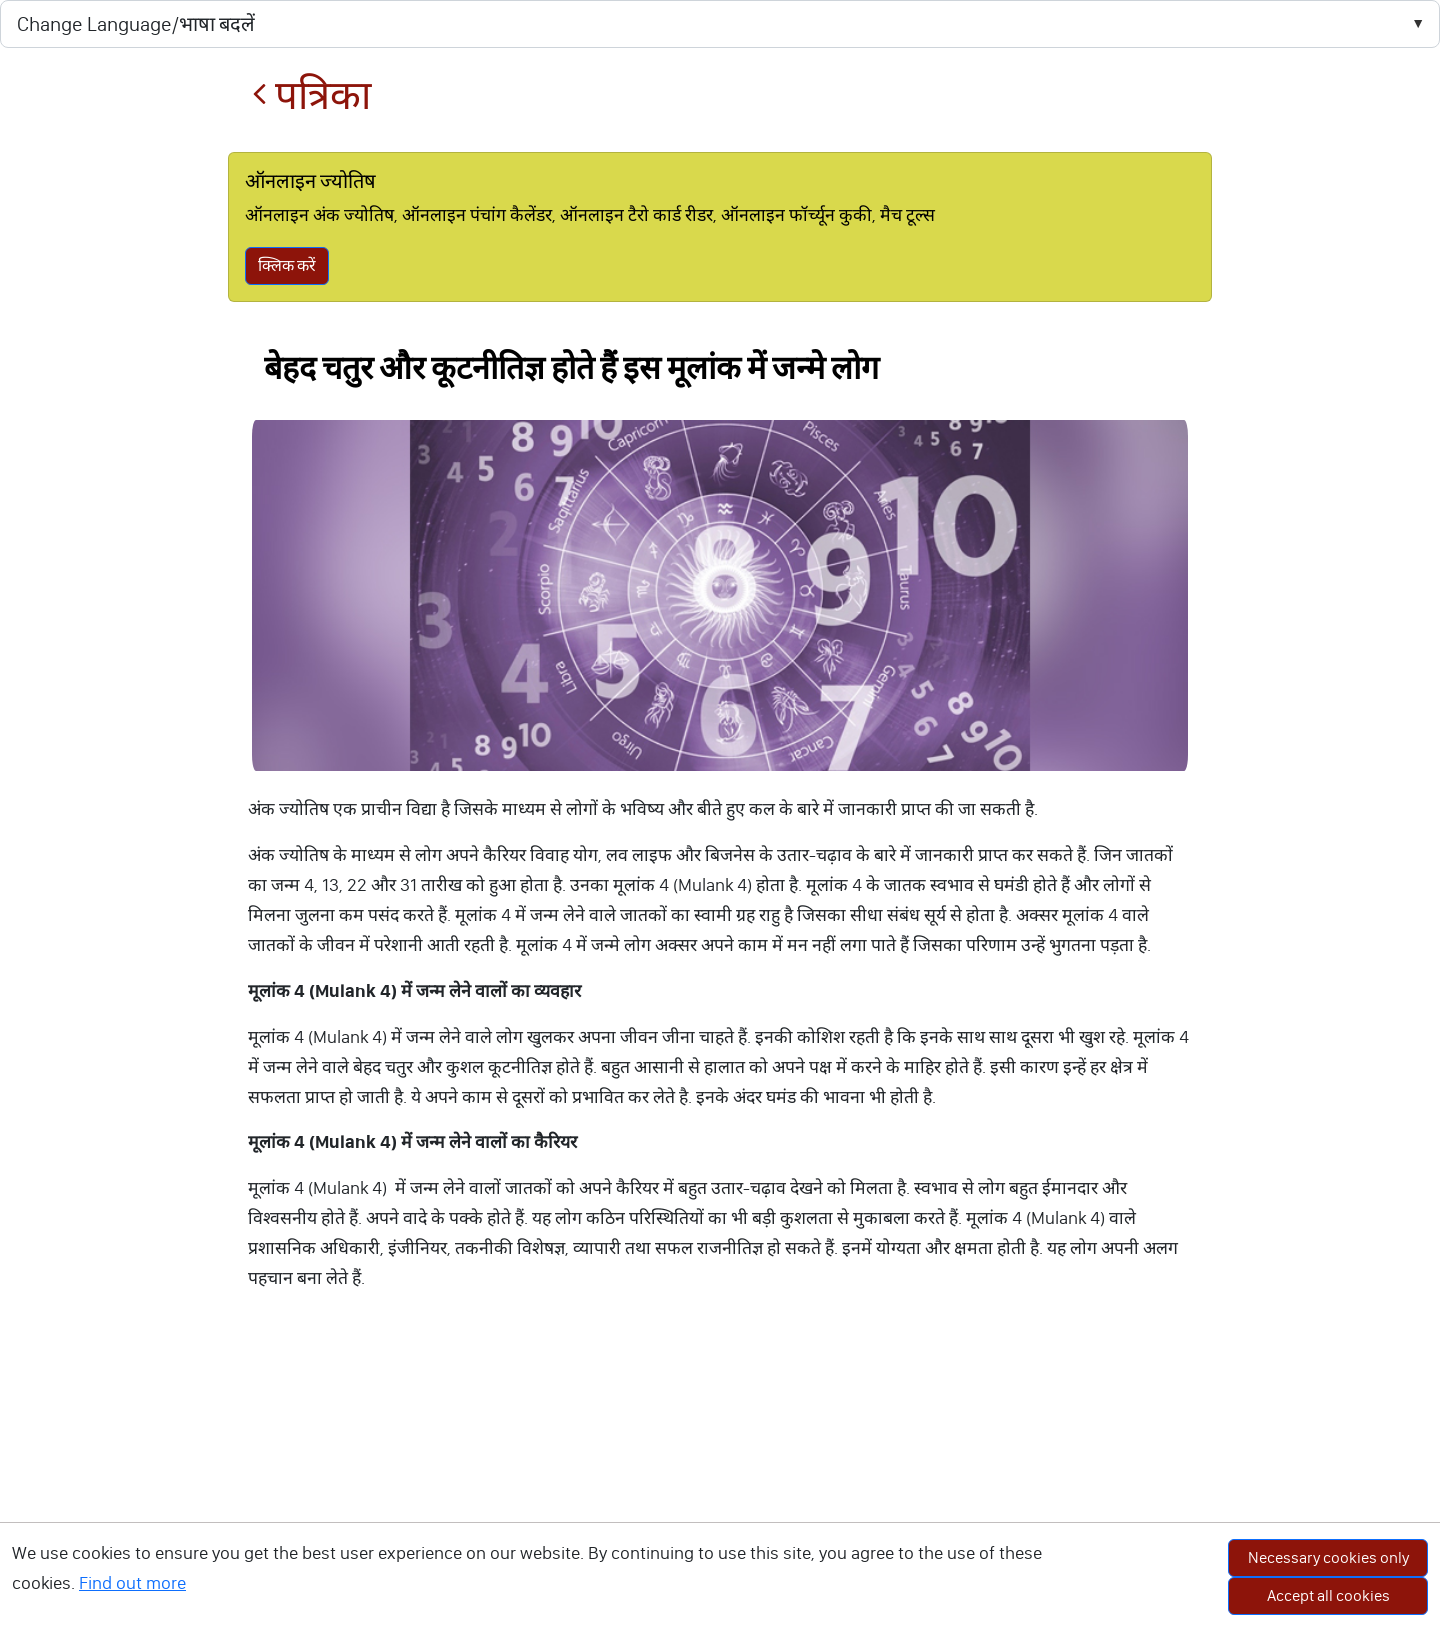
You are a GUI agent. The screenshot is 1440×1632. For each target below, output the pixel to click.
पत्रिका (311, 95)
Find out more (132, 1583)
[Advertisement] (720, 1482)
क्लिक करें (287, 265)
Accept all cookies (1328, 1595)
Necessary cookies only (1328, 1557)
